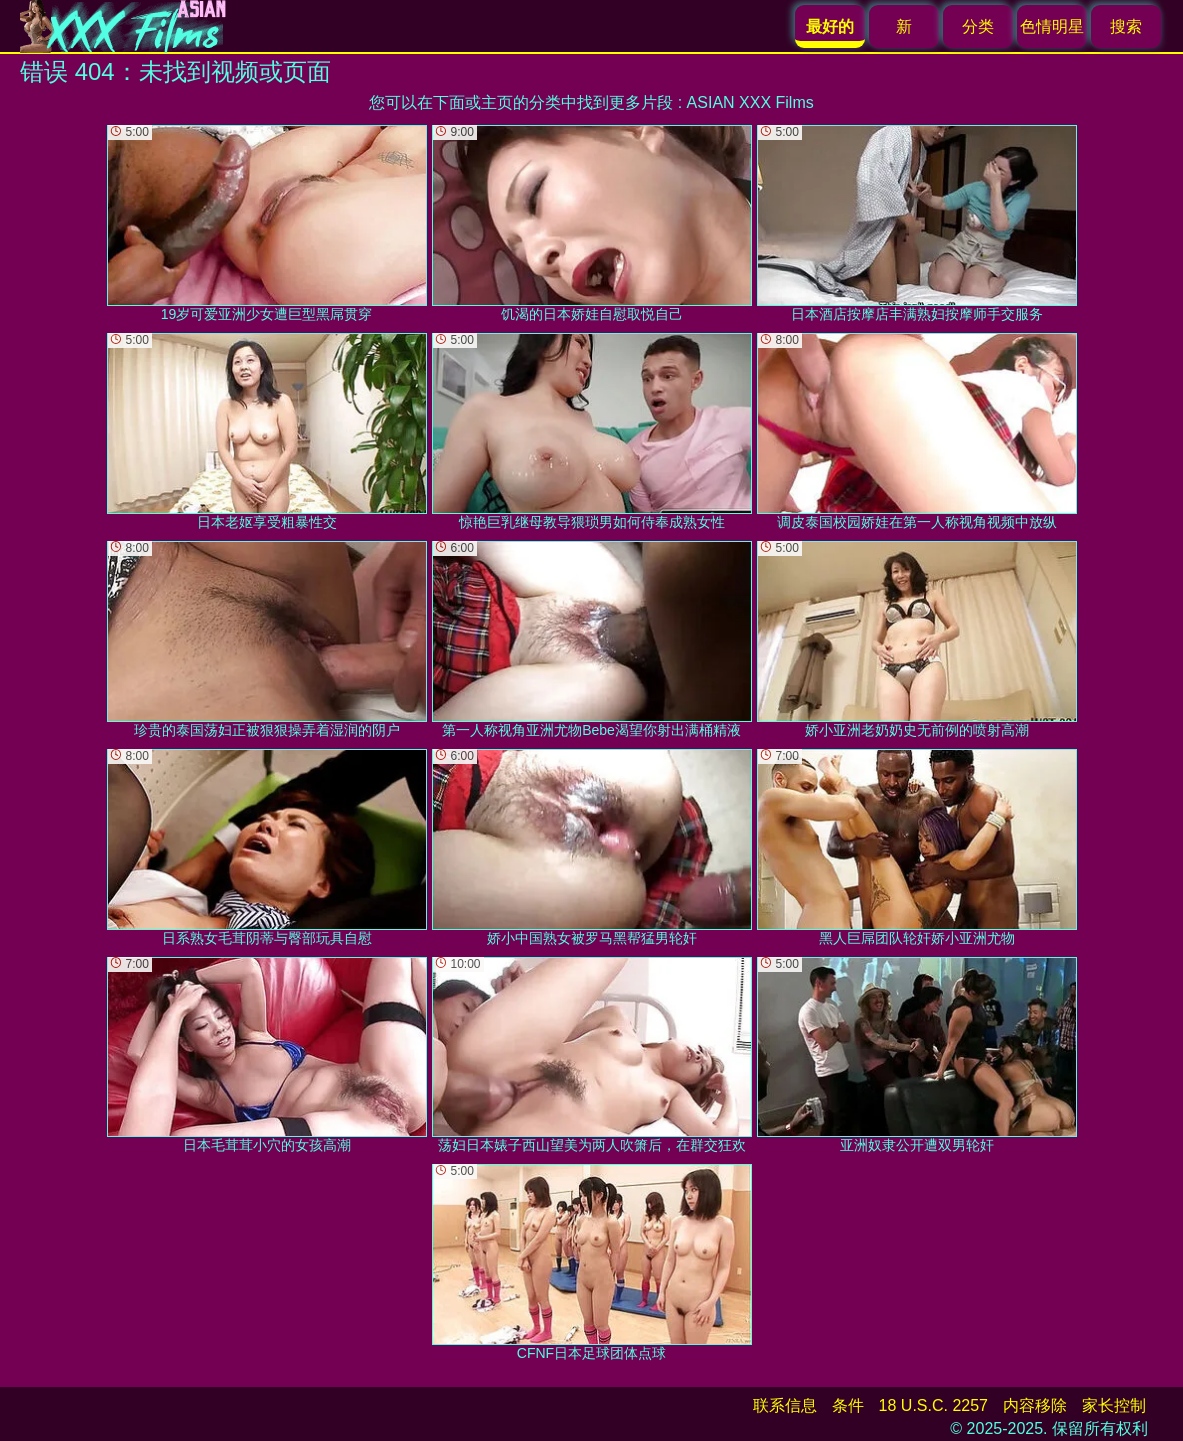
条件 (848, 1405)
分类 (978, 26)
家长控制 (1114, 1405)
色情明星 (1052, 26)
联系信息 (785, 1405)
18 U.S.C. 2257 (933, 1405)
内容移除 (1035, 1405)
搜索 (1126, 26)
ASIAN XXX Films (750, 102)
